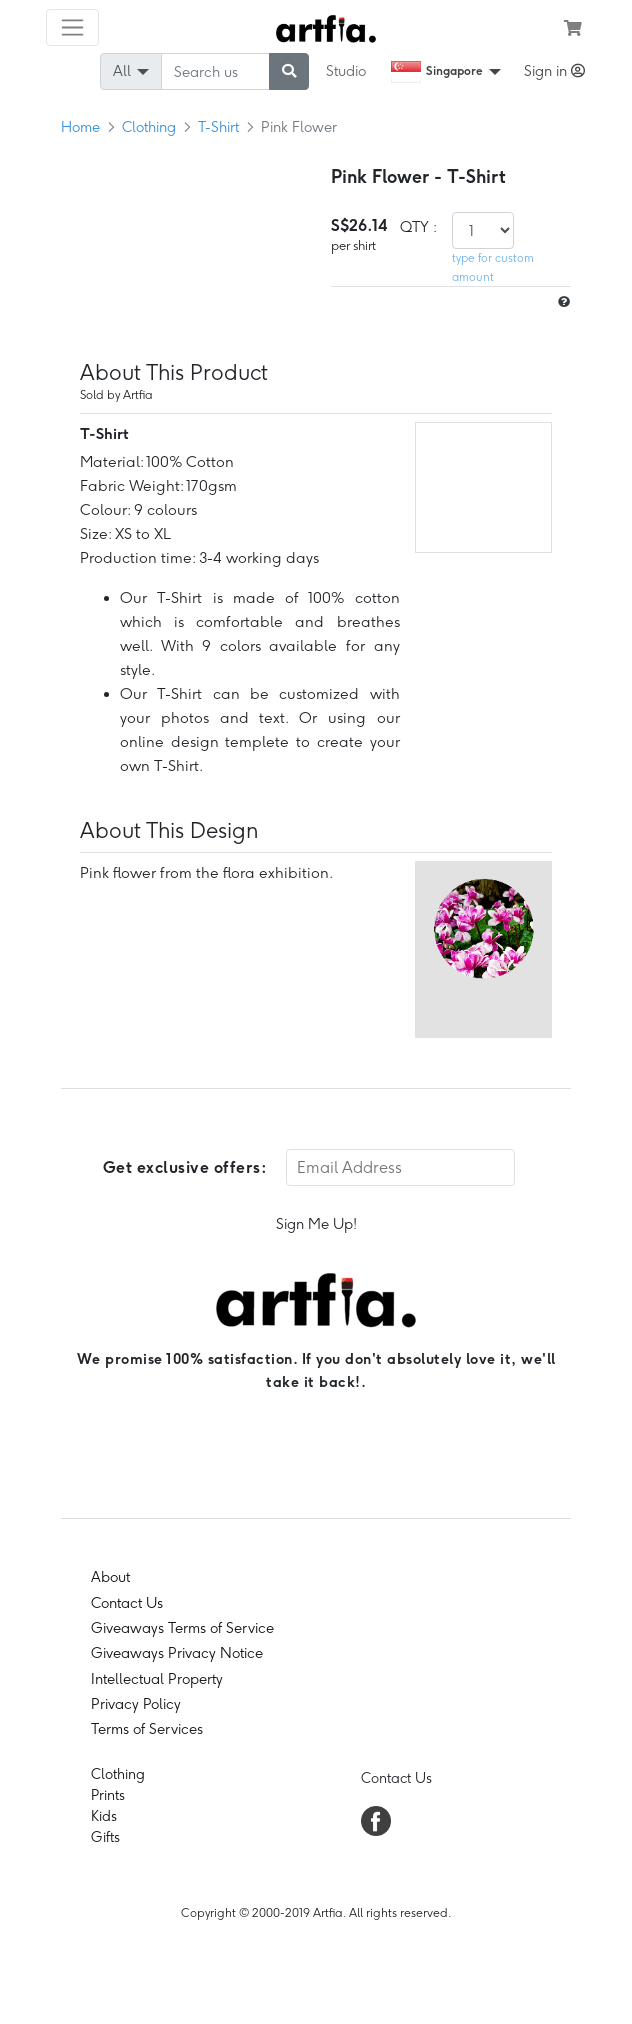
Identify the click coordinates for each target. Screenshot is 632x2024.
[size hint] (562, 302)
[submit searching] (289, 71)
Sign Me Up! (316, 1224)
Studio (346, 71)
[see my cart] (573, 28)
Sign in (554, 71)
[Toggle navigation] (72, 27)
